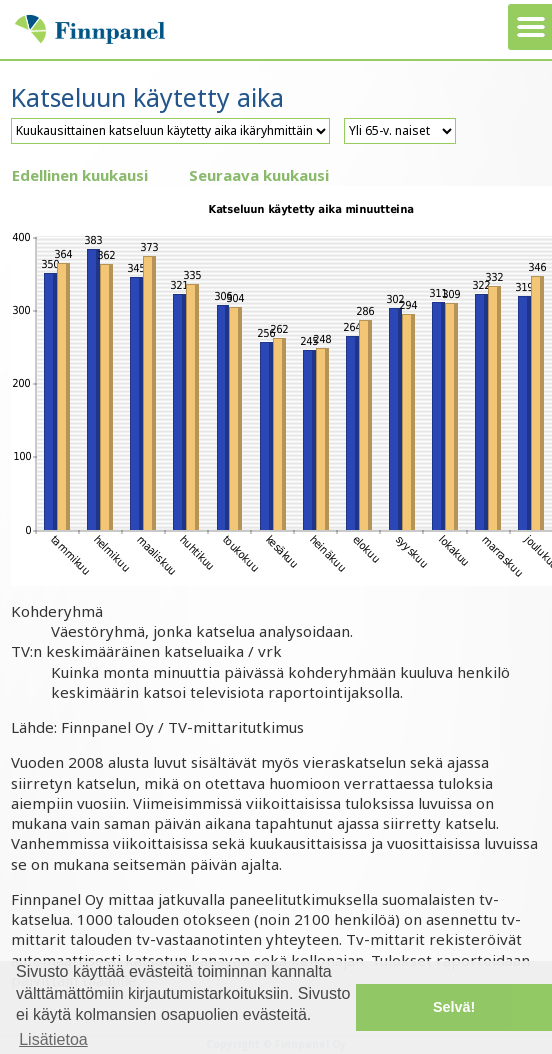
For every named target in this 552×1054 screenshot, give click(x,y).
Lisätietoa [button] (53, 1039)
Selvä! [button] (454, 1007)
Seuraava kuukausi (259, 175)
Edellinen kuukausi (80, 175)
